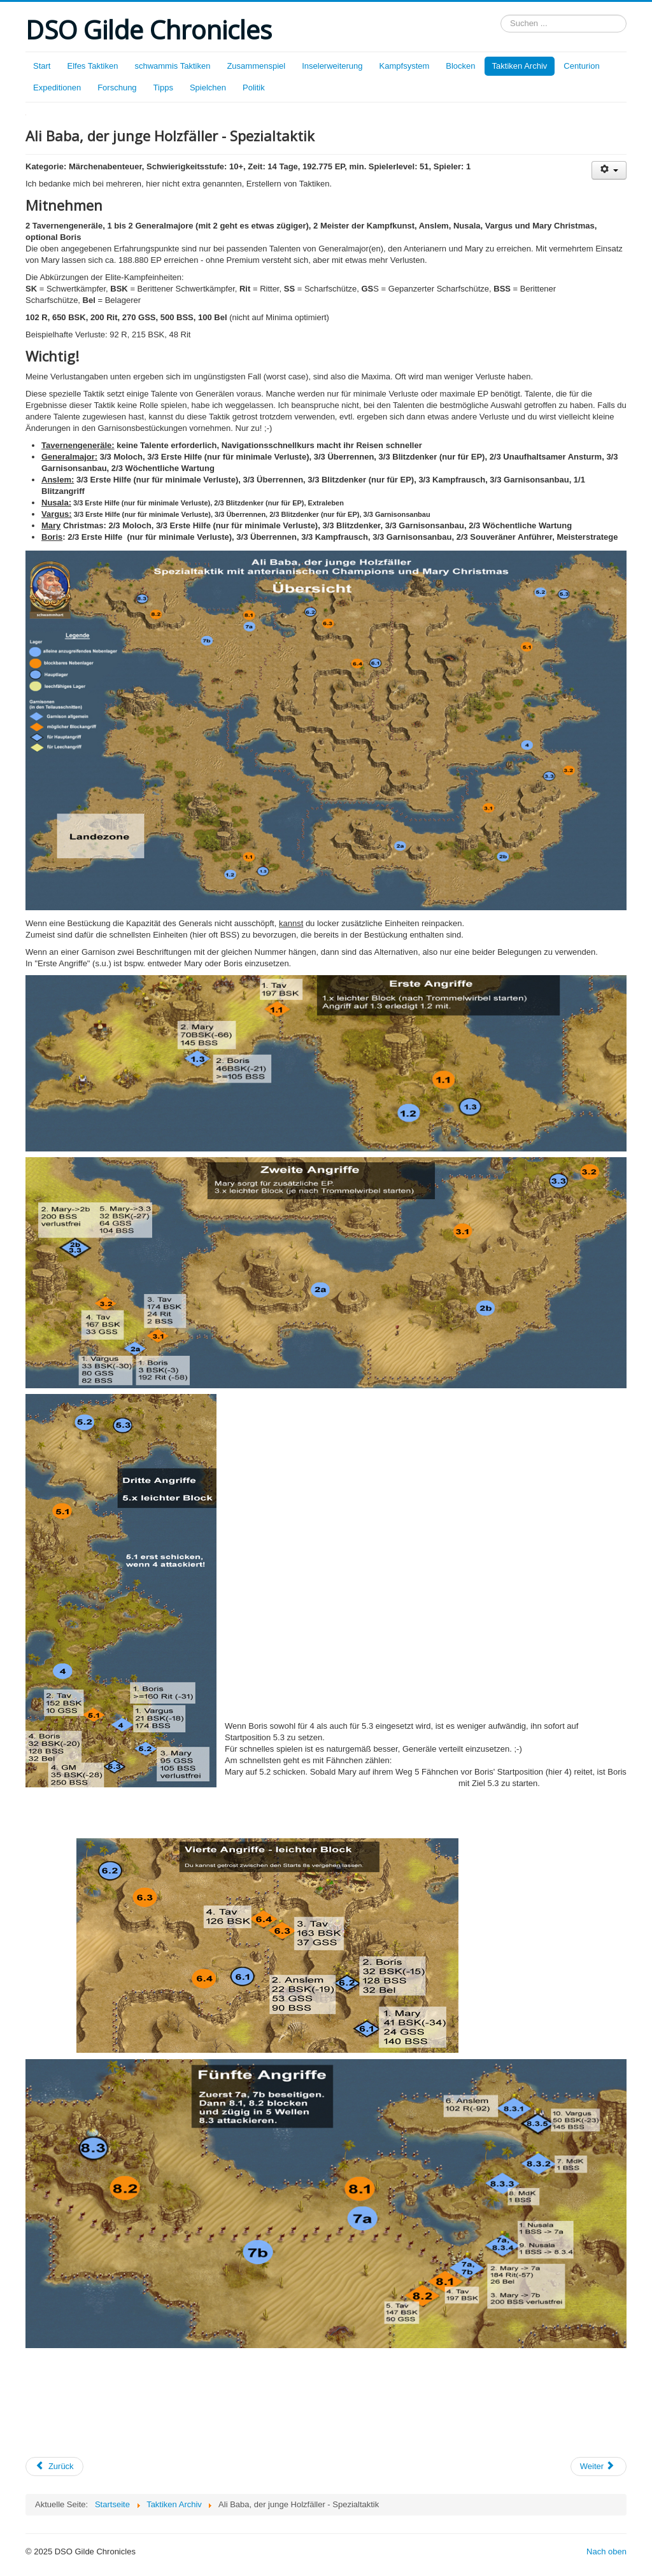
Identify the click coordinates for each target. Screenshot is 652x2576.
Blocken (460, 66)
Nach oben (606, 2551)
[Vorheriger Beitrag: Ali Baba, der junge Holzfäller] (54, 2466)
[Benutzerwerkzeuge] (609, 170)
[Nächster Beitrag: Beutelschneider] (598, 2466)
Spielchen (208, 87)
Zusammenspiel (256, 66)
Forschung (116, 87)
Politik (254, 87)
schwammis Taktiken (172, 66)
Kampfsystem (404, 66)
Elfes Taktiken (92, 66)
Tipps (163, 87)
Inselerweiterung (332, 66)
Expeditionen (57, 87)
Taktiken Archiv (520, 66)
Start (41, 66)
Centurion (581, 66)
